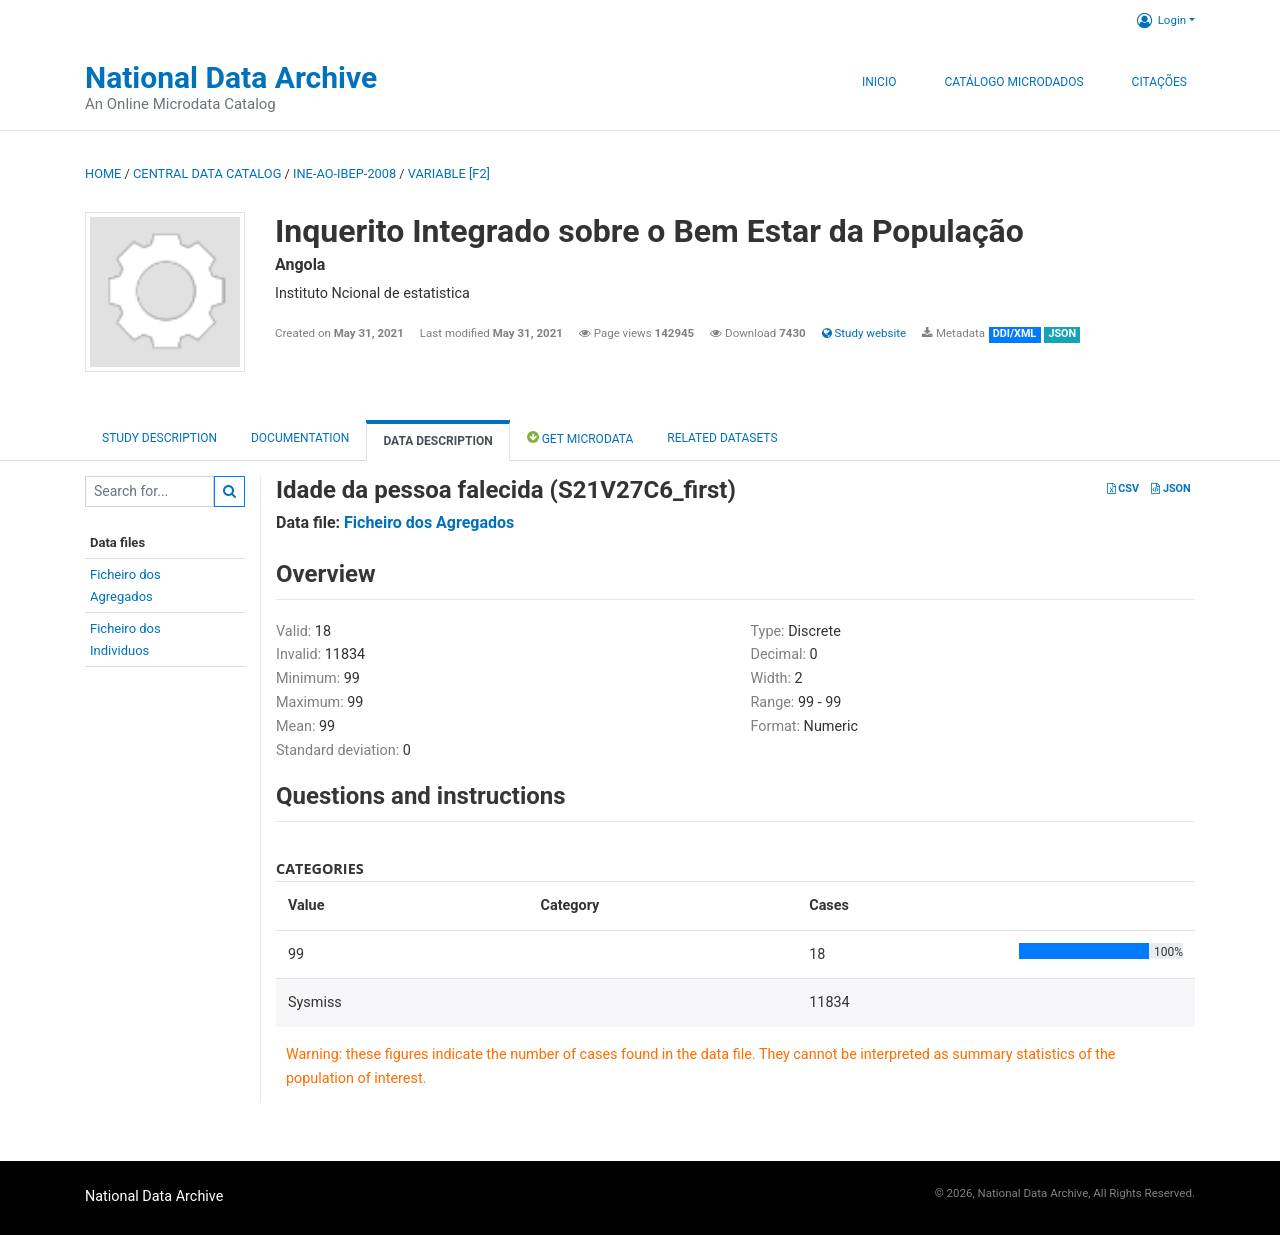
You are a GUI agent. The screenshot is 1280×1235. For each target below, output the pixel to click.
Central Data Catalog (207, 173)
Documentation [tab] (300, 438)
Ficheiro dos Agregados (429, 522)
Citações (1159, 82)
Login (1161, 20)
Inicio (879, 82)
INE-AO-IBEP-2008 (344, 173)
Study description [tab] (159, 438)
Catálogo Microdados (1013, 82)
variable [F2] (449, 173)
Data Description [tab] (437, 441)
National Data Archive (231, 77)
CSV (1123, 488)
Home (103, 173)
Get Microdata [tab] (580, 437)
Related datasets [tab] (722, 438)
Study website (864, 333)
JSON (1170, 488)
